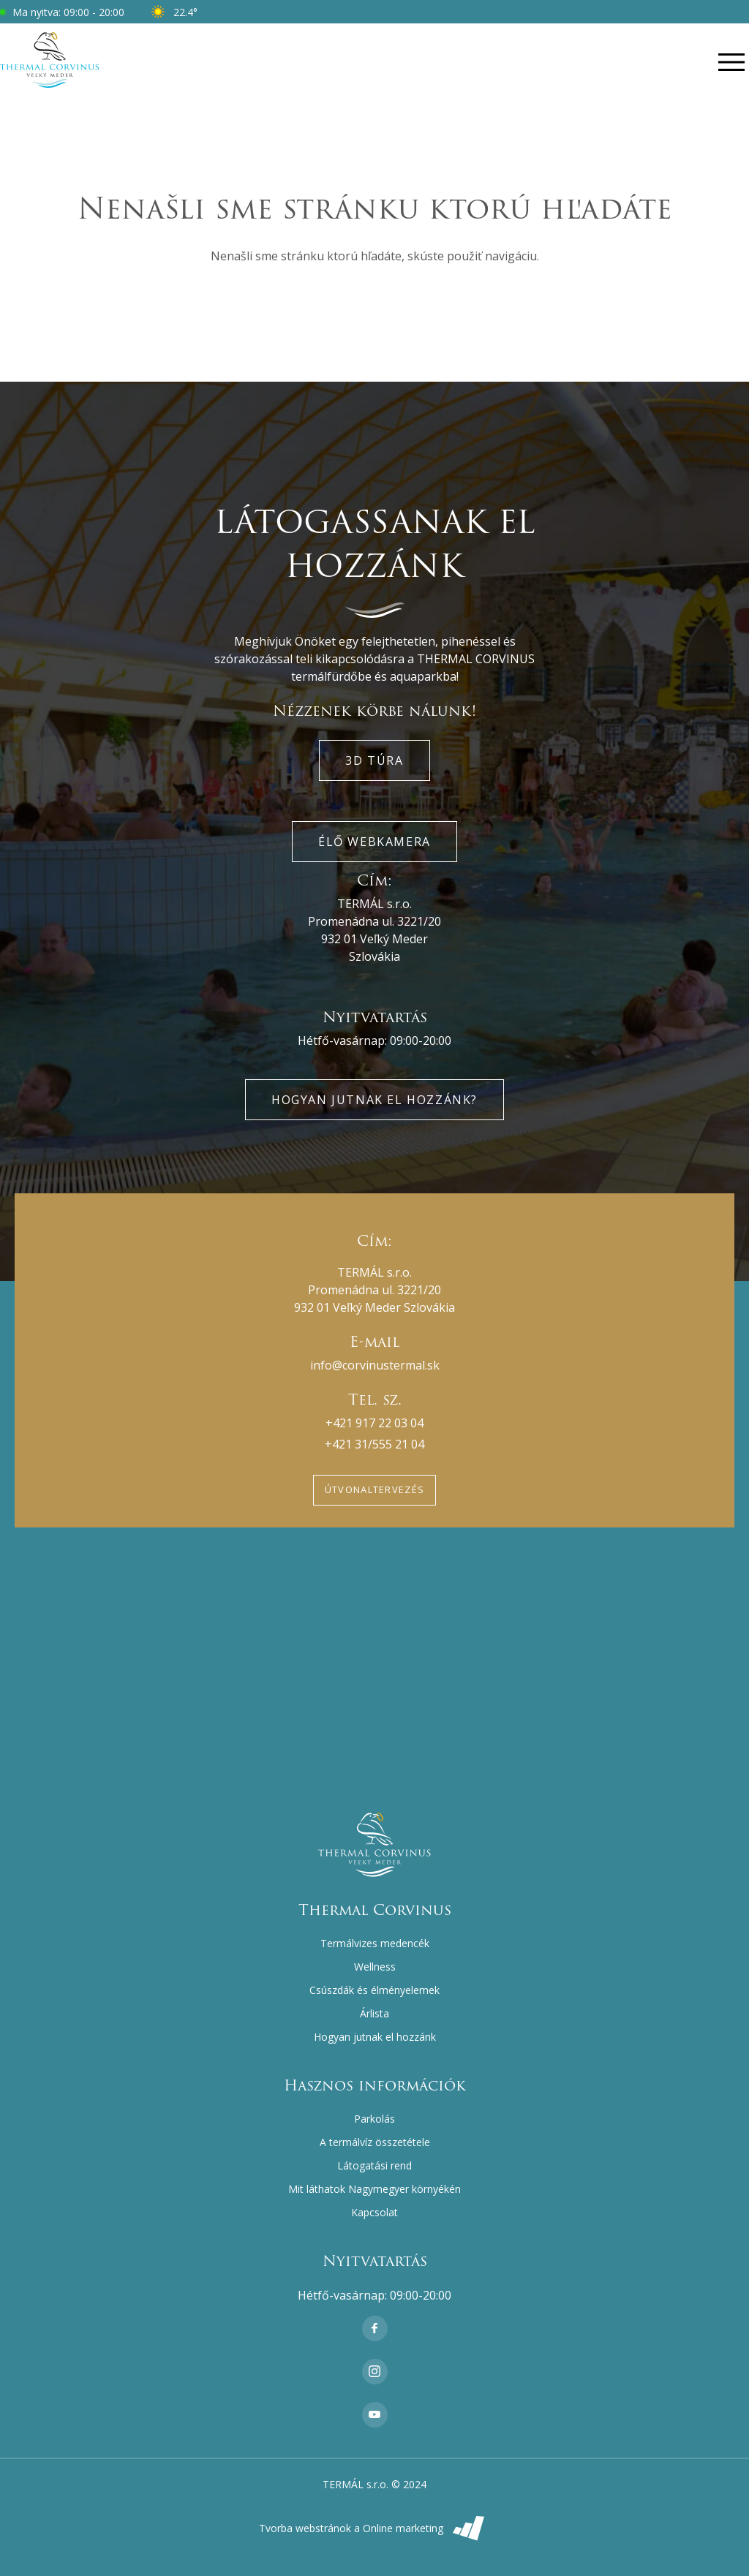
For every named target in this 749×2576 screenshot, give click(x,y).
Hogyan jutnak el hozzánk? (374, 1100)
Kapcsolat (374, 2212)
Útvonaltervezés (375, 1489)
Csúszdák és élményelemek (374, 1990)
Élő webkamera (374, 842)
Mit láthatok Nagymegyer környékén (374, 2189)
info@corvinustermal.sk (375, 1365)
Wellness (375, 1966)
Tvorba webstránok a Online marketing (375, 2528)
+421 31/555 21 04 (374, 1444)
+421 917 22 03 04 (374, 1423)
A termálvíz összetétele (375, 2142)
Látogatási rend (374, 2165)
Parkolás (374, 2119)
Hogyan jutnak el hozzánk (375, 2037)
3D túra (374, 760)
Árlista (374, 2013)
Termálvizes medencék (374, 1943)
